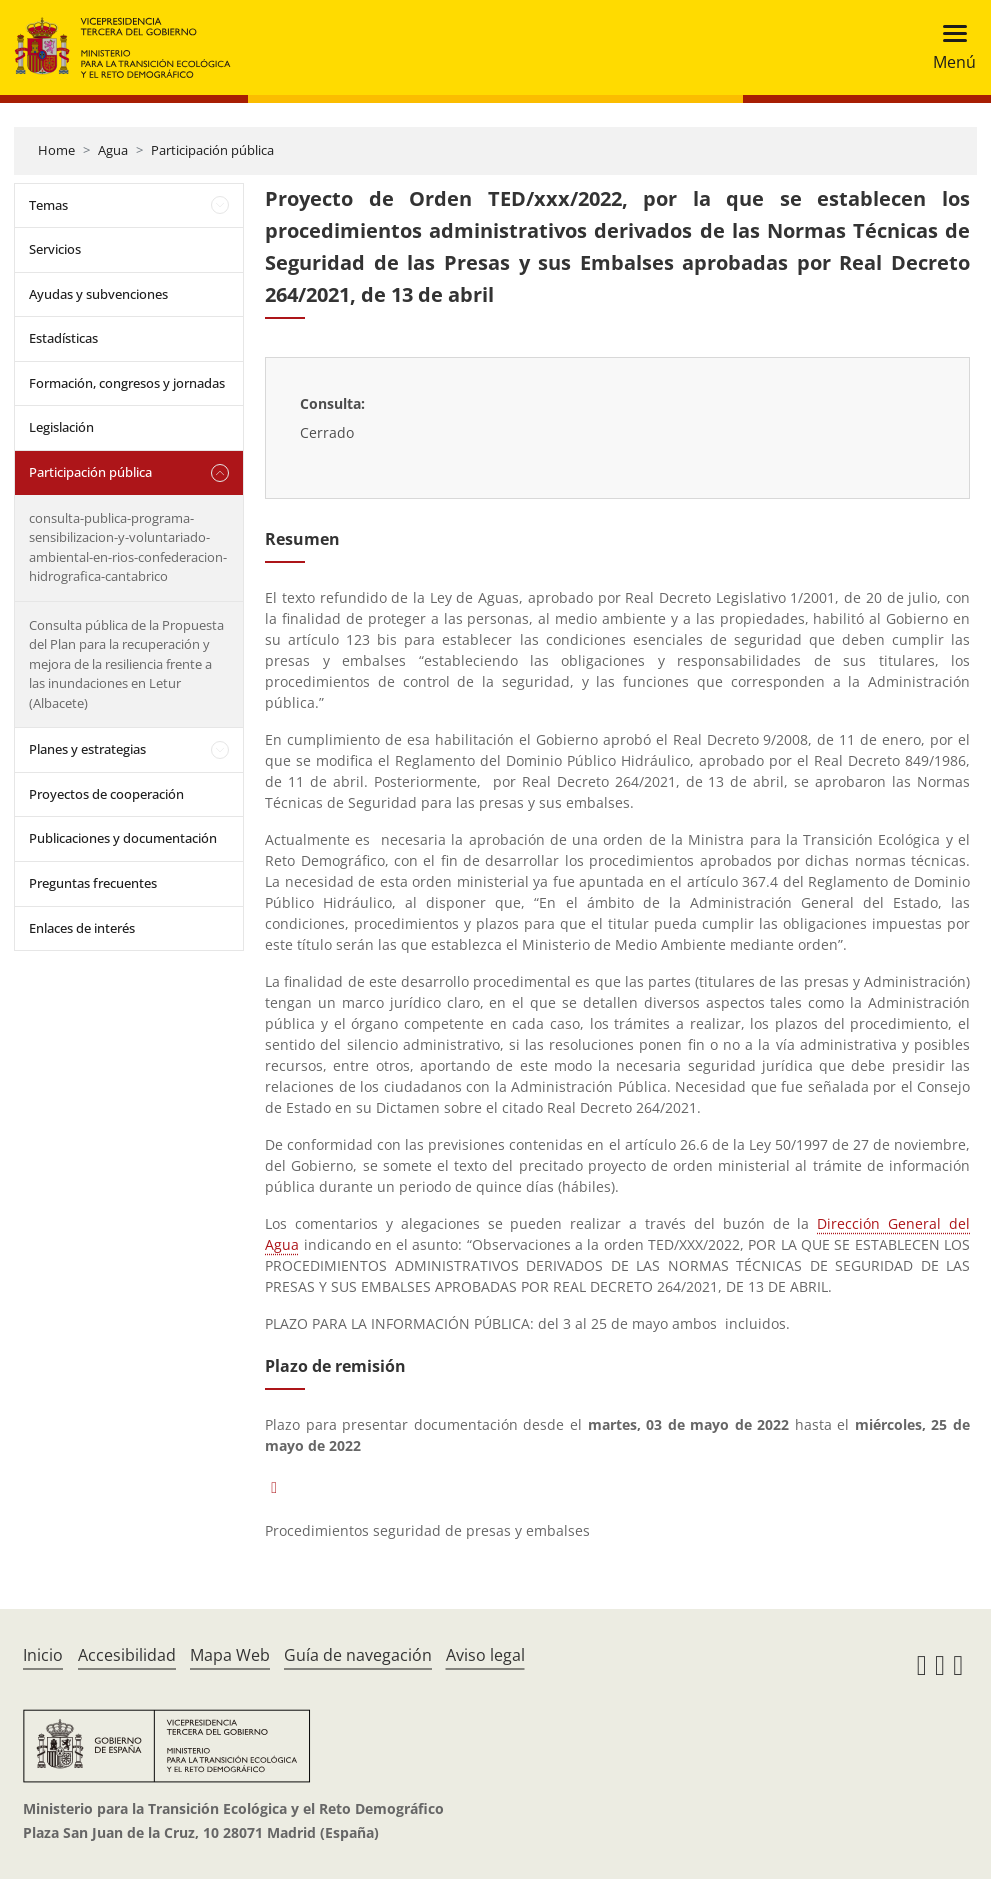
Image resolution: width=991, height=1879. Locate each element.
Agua (113, 150)
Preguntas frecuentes (93, 883)
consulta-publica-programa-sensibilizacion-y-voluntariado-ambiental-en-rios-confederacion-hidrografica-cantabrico (128, 547)
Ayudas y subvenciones (98, 294)
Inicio (43, 1655)
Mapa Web (230, 1655)
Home (56, 150)
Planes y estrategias (87, 749)
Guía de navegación (358, 1655)
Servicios (55, 249)
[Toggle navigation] (948, 47)
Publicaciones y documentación (123, 838)
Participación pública (212, 150)
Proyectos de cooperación (106, 794)
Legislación (61, 427)
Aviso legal (485, 1655)
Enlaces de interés (82, 928)
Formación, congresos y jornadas (127, 383)
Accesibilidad (127, 1655)
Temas (48, 205)
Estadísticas (63, 338)
